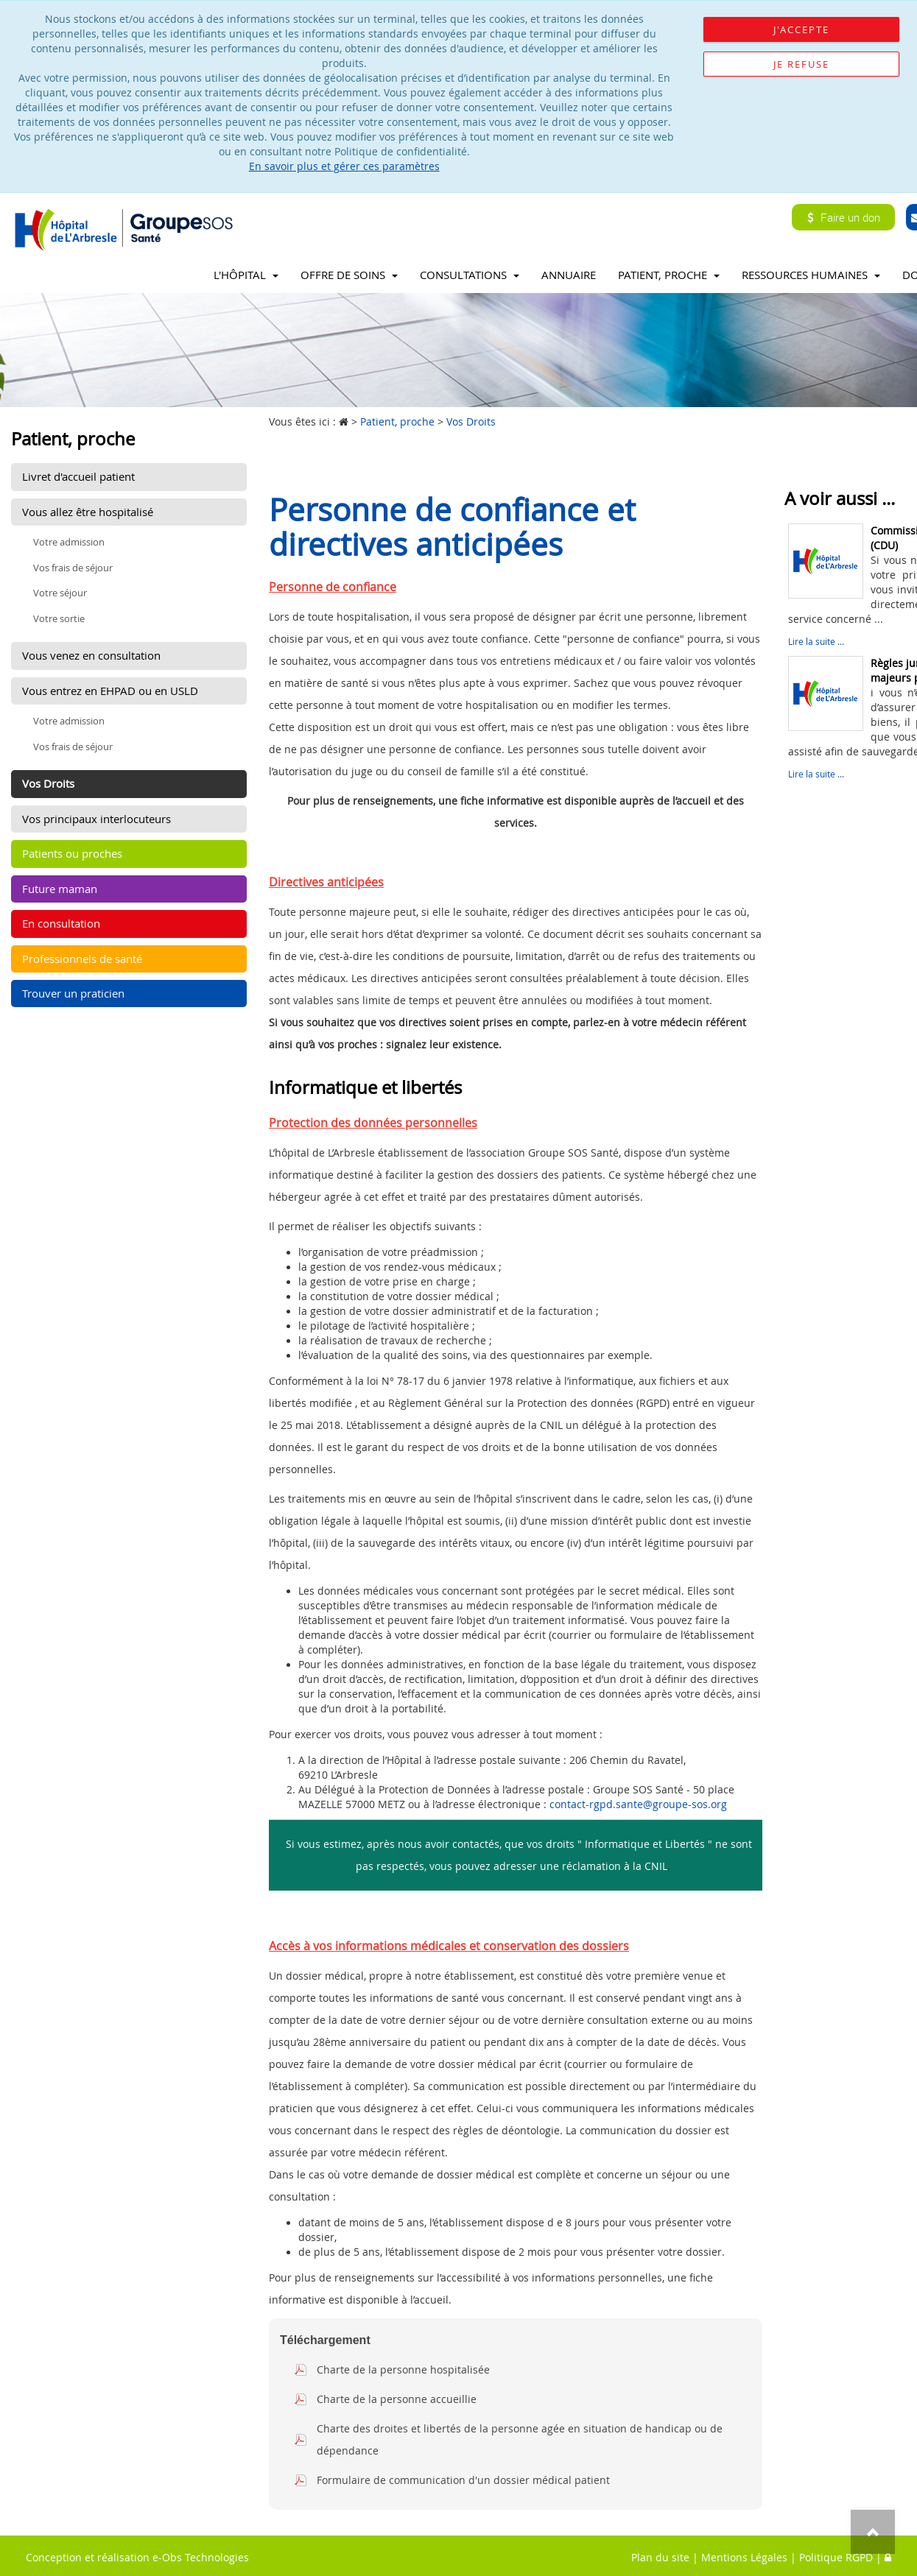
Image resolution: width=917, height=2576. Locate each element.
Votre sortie (59, 618)
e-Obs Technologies (200, 2557)
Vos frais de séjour (73, 567)
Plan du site (660, 2557)
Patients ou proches (72, 853)
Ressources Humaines (811, 274)
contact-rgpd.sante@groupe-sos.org (638, 1804)
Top (873, 2532)
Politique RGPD (836, 2557)
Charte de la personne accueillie (397, 2399)
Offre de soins (349, 274)
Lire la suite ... (816, 641)
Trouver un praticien (73, 993)
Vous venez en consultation (91, 655)
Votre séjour (60, 592)
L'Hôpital (246, 274)
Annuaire (568, 274)
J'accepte (801, 29)
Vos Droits (48, 783)
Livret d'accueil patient (78, 476)
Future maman (59, 888)
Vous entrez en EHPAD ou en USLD (110, 690)
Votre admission (69, 541)
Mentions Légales (744, 2557)
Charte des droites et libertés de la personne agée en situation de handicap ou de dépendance (520, 2439)
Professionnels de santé (82, 958)
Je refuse (801, 64)
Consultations (469, 274)
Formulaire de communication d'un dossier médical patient (463, 2480)
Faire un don (843, 217)
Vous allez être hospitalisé (87, 511)
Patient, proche (669, 274)
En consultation (61, 923)
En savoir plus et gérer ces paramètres (344, 166)
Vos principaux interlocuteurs (96, 818)
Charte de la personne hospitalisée (403, 2369)
